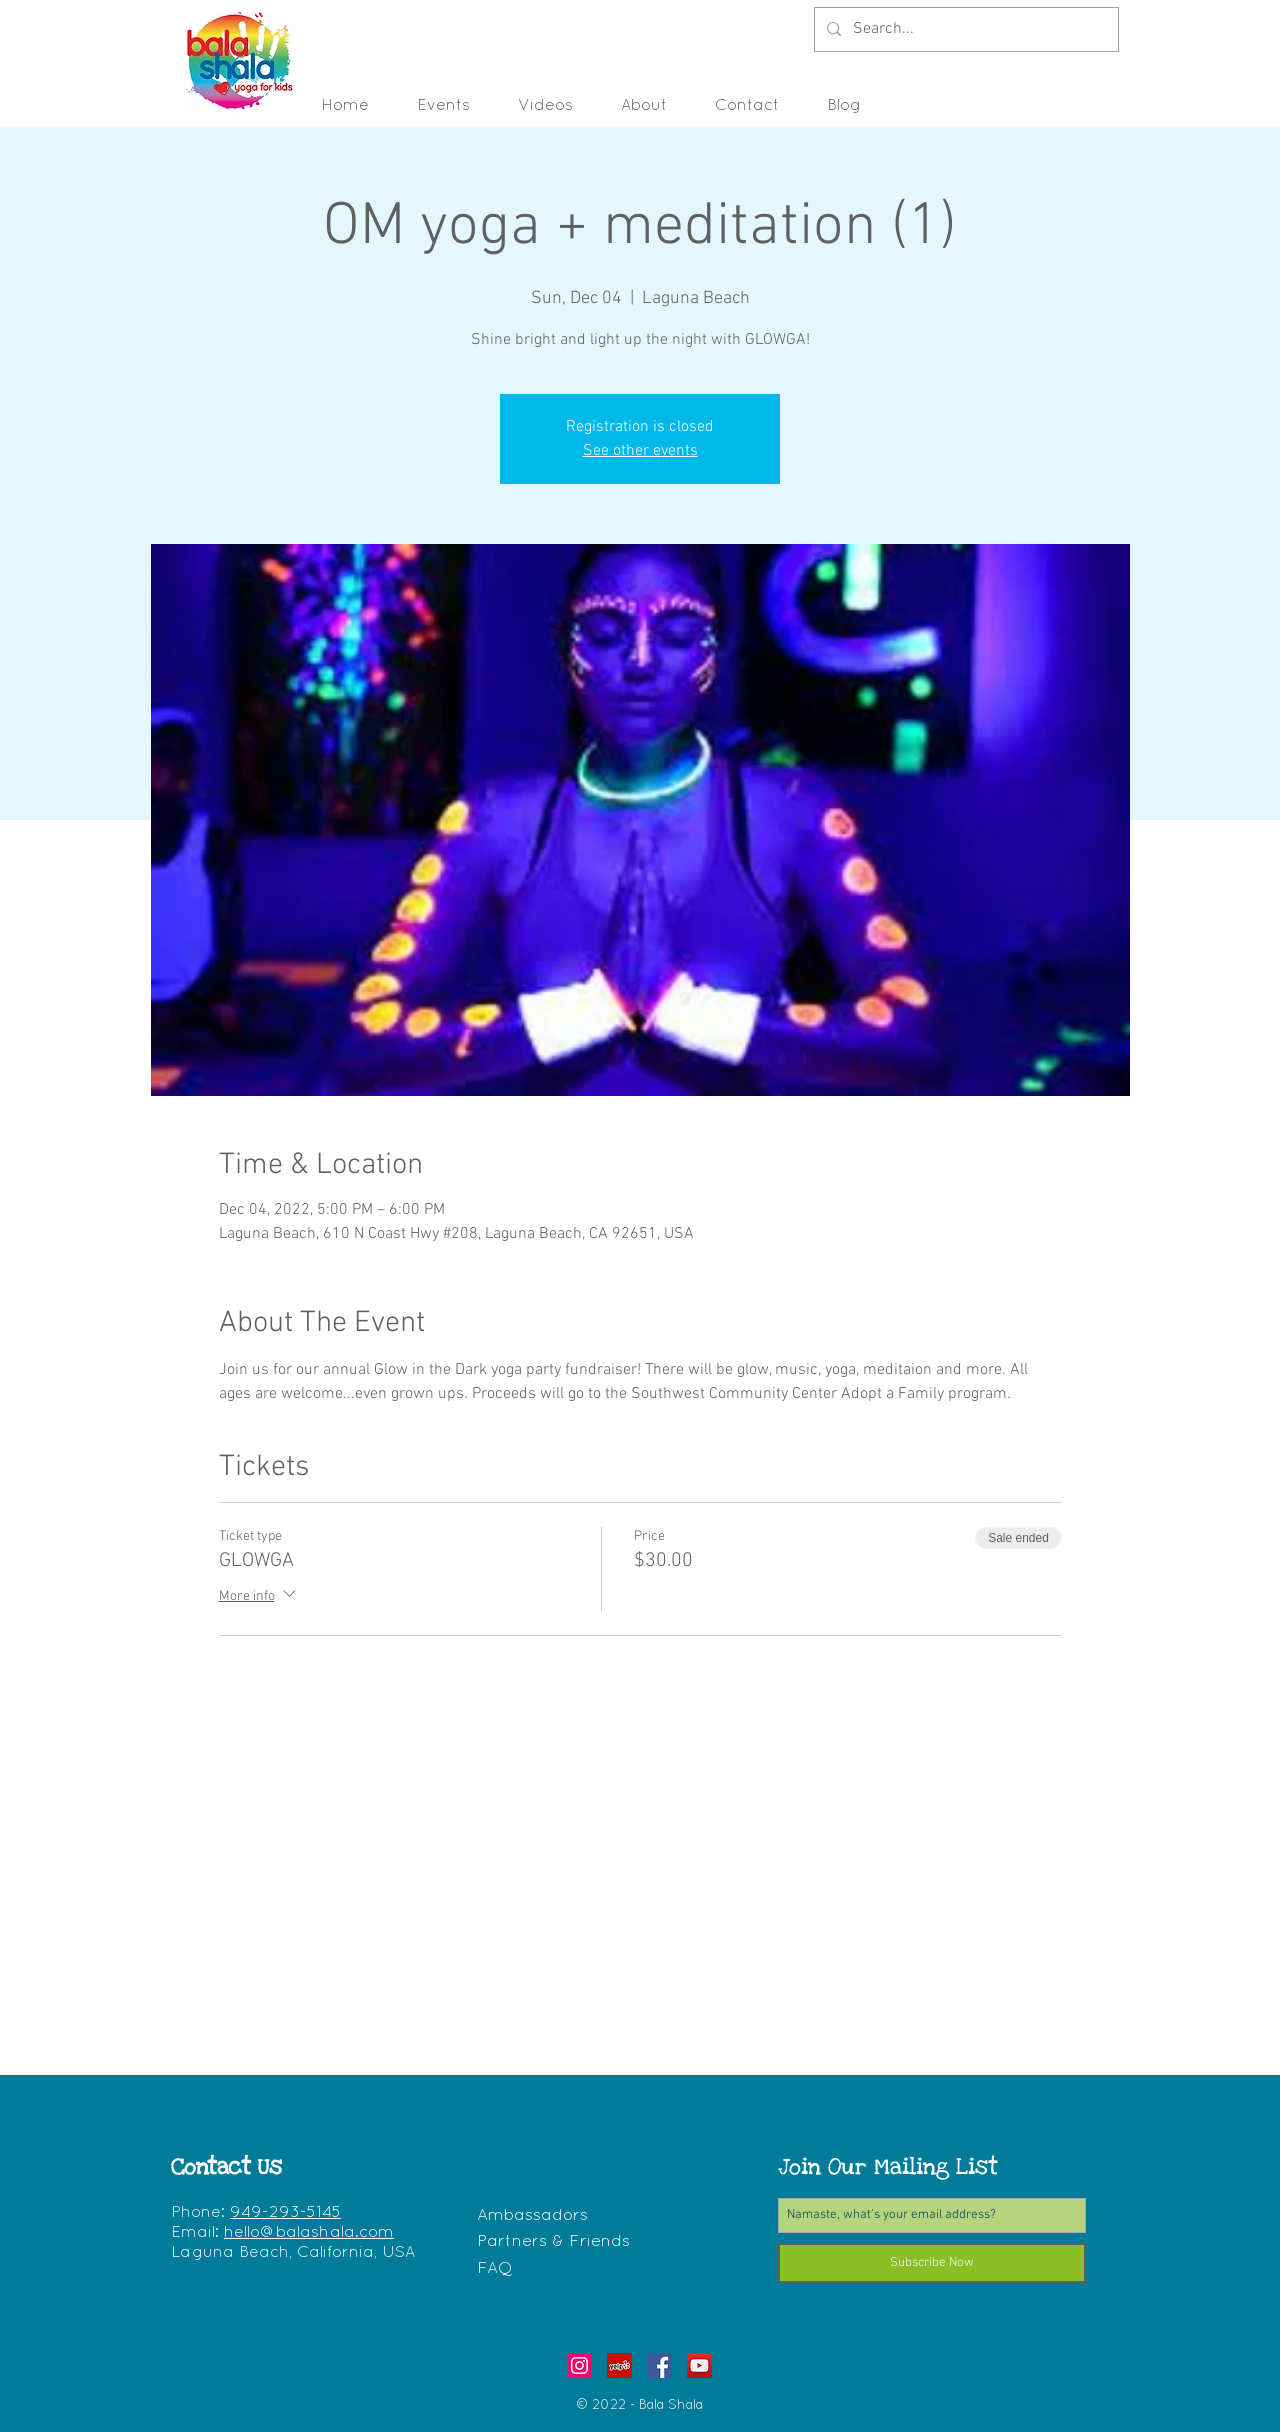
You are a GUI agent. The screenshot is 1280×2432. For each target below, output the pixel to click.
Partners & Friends (553, 2241)
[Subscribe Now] (932, 2263)
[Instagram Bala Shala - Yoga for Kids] (579, 2365)
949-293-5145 (285, 2213)
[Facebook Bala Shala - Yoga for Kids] (659, 2365)
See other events (640, 451)
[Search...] (964, 29)
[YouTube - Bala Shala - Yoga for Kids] (699, 2365)
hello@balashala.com (309, 2233)
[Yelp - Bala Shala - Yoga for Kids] (619, 2365)
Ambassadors (532, 2215)
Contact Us (226, 2167)
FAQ (495, 2268)
